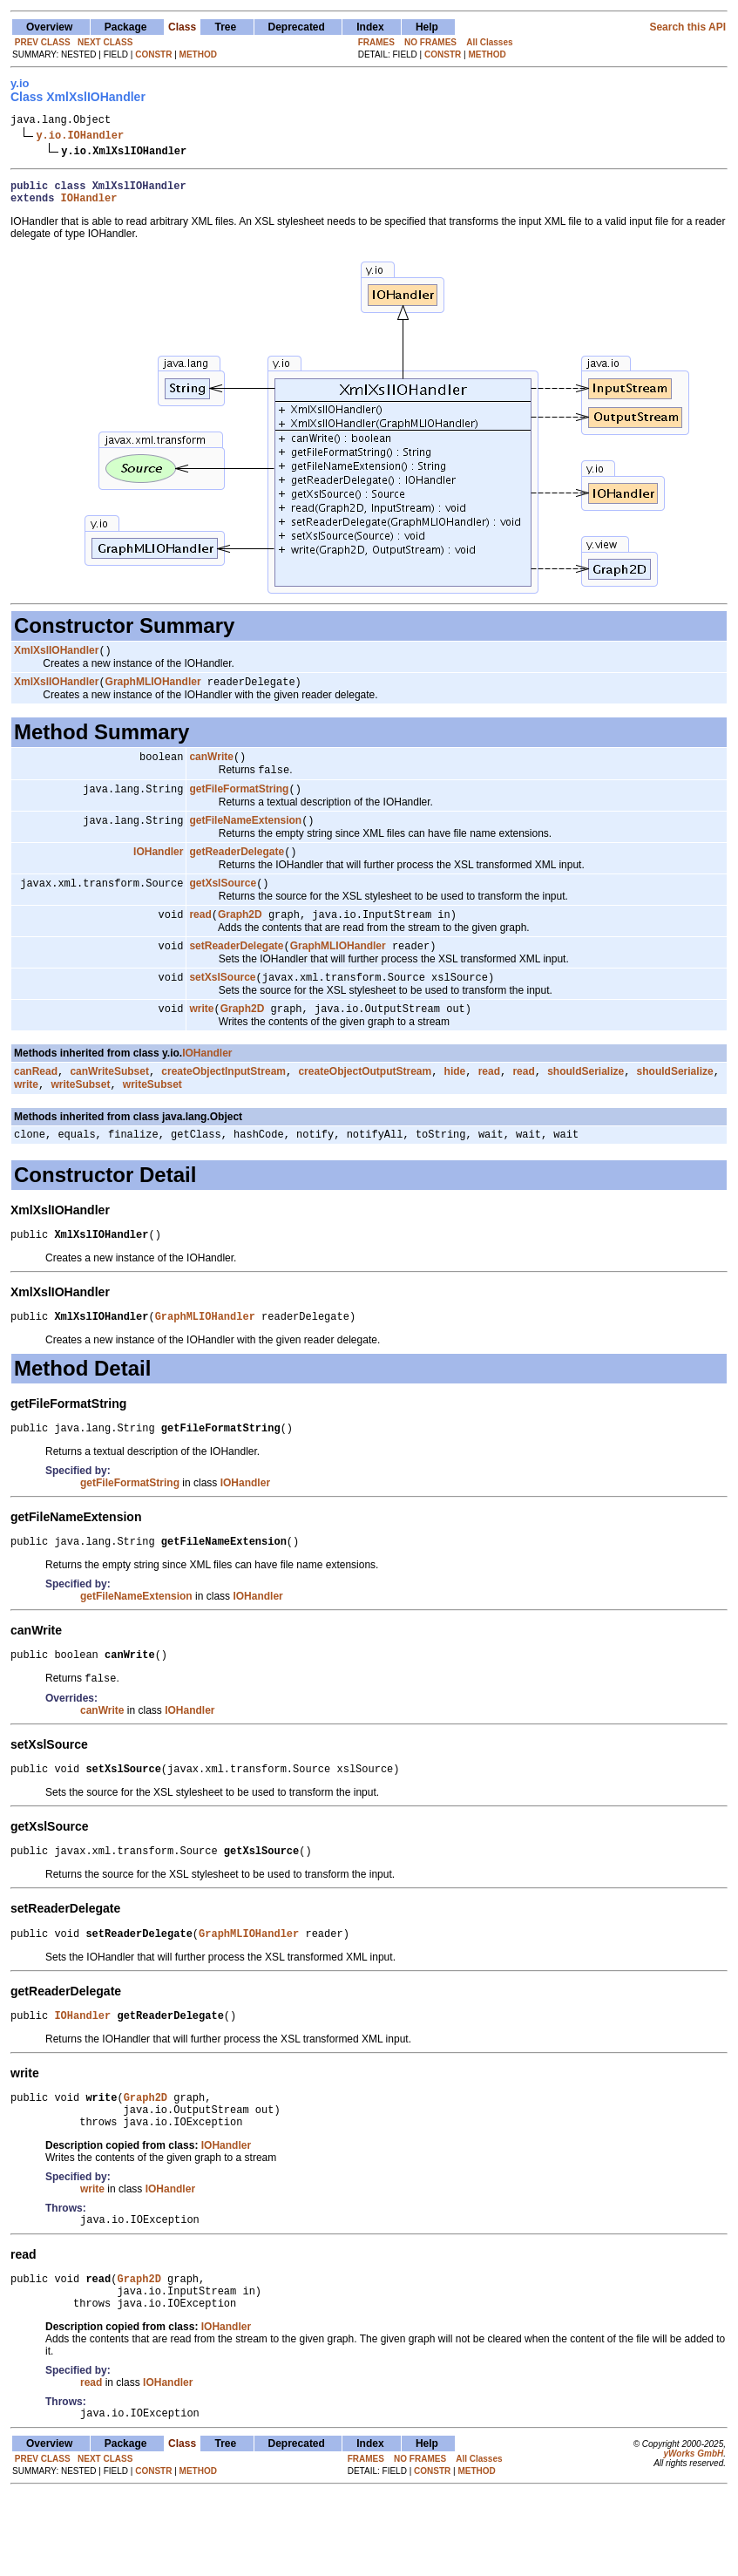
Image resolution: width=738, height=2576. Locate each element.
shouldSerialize (585, 1102)
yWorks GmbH (693, 2534)
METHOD (198, 54)
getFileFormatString (238, 805)
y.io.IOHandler (80, 137)
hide (455, 1102)
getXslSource (222, 905)
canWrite (211, 770)
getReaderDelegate (236, 872)
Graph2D (240, 938)
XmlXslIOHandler (56, 660)
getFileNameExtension (245, 839)
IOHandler (89, 205)
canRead (36, 1102)
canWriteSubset (109, 1102)
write (201, 1037)
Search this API (687, 27)
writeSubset (80, 1117)
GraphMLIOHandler (153, 693)
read (200, 938)
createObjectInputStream (223, 1102)
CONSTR (153, 54)
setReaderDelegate (236, 971)
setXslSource (222, 1004)
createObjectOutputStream (364, 1102)
